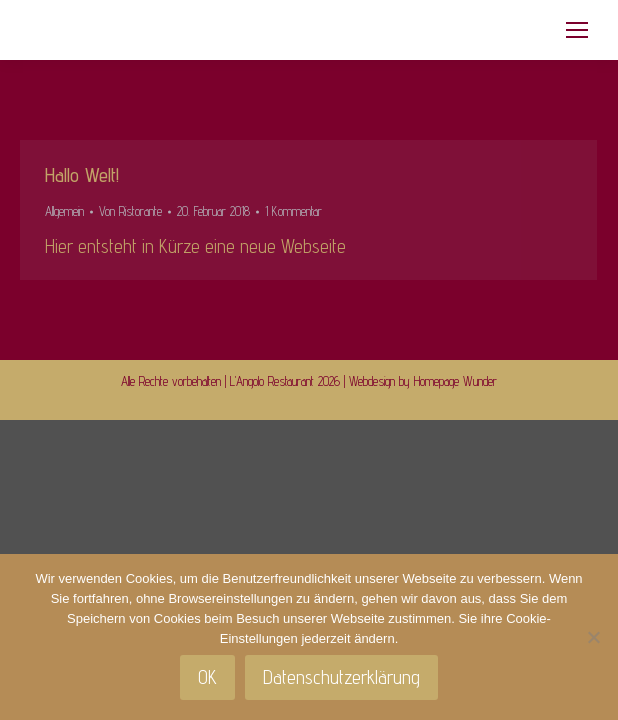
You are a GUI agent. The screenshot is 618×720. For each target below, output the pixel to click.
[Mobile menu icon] (577, 30)
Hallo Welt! (82, 175)
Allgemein (64, 211)
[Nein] (593, 637)
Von (130, 211)
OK (207, 677)
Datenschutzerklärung (341, 677)
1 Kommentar (293, 211)
